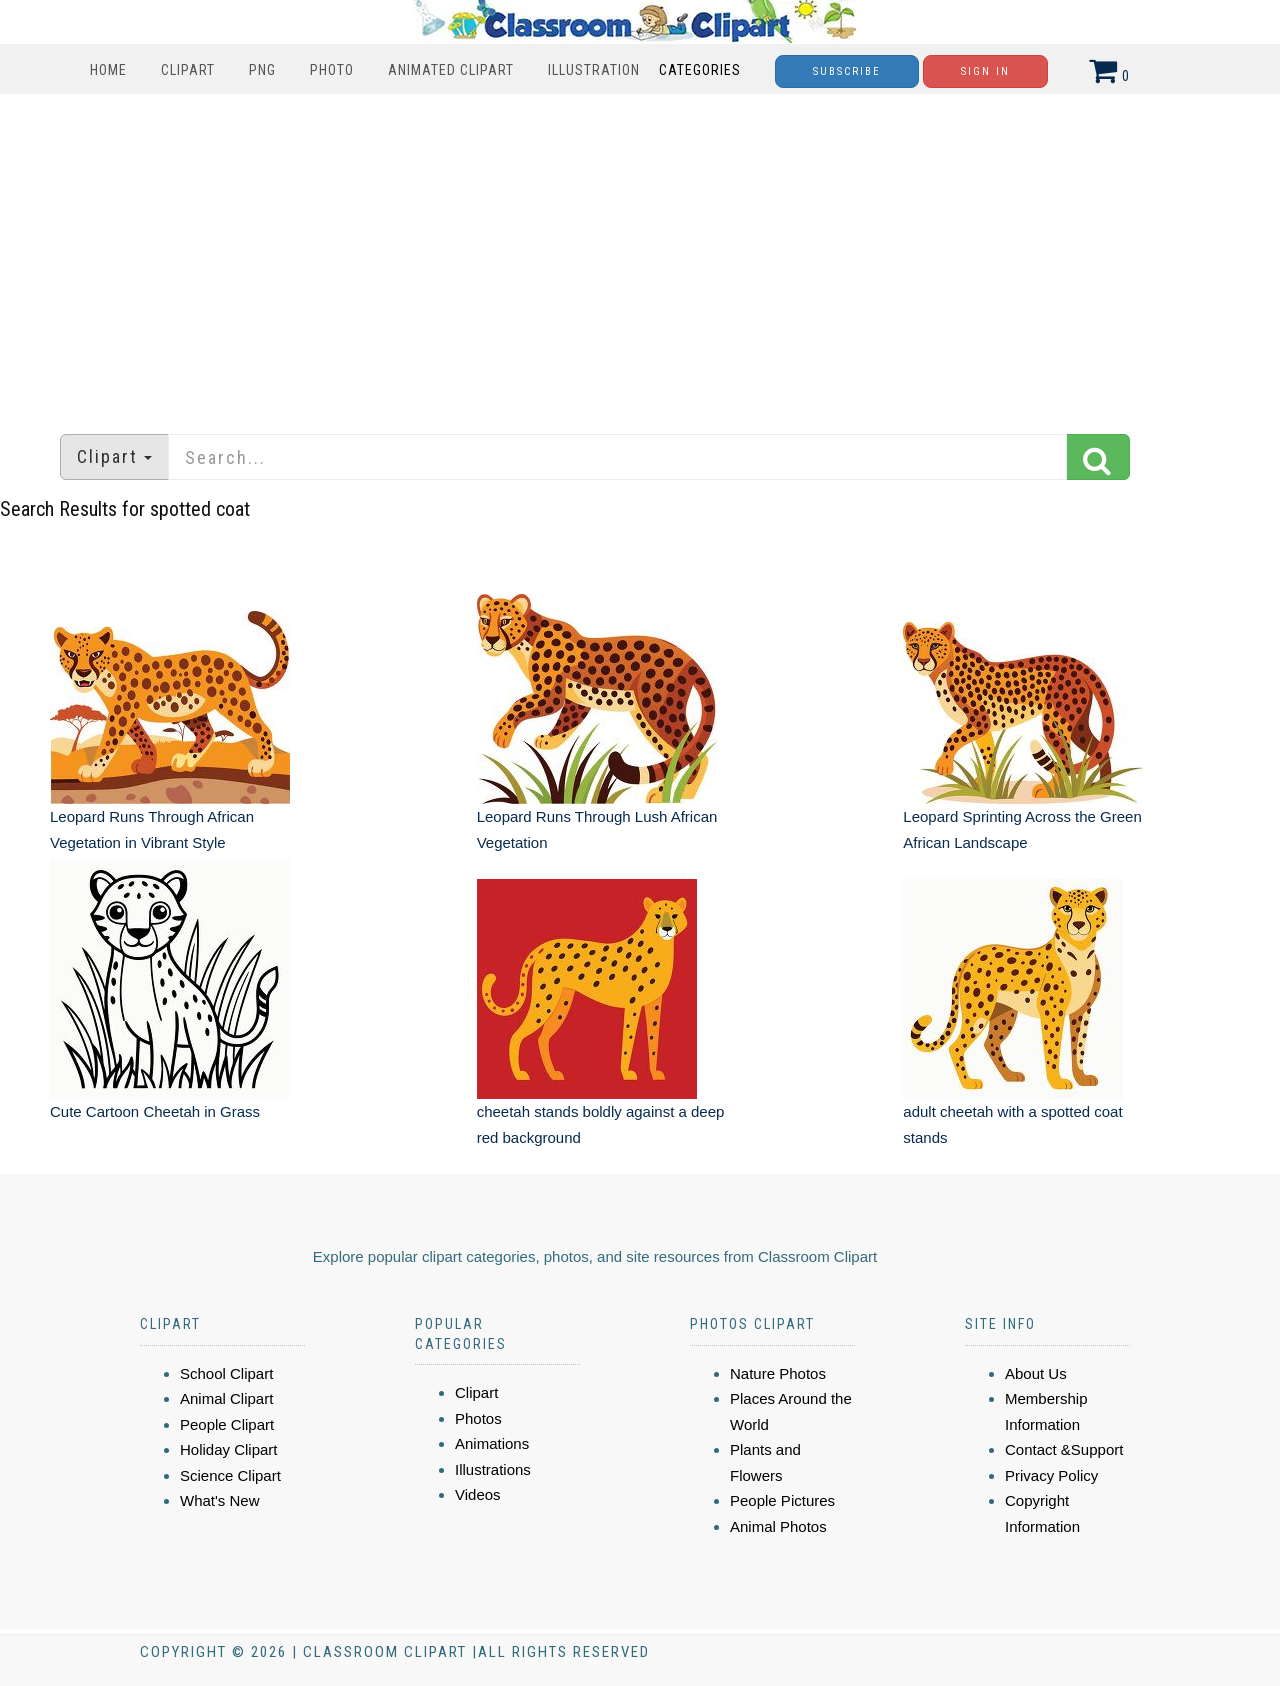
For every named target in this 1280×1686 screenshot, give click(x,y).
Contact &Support (1064, 1449)
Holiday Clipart (229, 1449)
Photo (332, 70)
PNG (262, 70)
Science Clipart (230, 1475)
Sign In (985, 71)
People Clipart (227, 1424)
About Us (1036, 1373)
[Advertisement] (640, 254)
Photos (478, 1418)
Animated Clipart (451, 70)
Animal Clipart (226, 1398)
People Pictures (782, 1500)
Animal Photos (778, 1526)
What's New (220, 1500)
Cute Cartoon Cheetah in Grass (155, 1111)
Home (108, 70)
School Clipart (226, 1373)
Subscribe (847, 71)
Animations (492, 1443)
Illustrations (493, 1469)
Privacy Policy (1051, 1475)
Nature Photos (778, 1373)
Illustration (594, 70)
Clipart (188, 70)
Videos (478, 1494)
